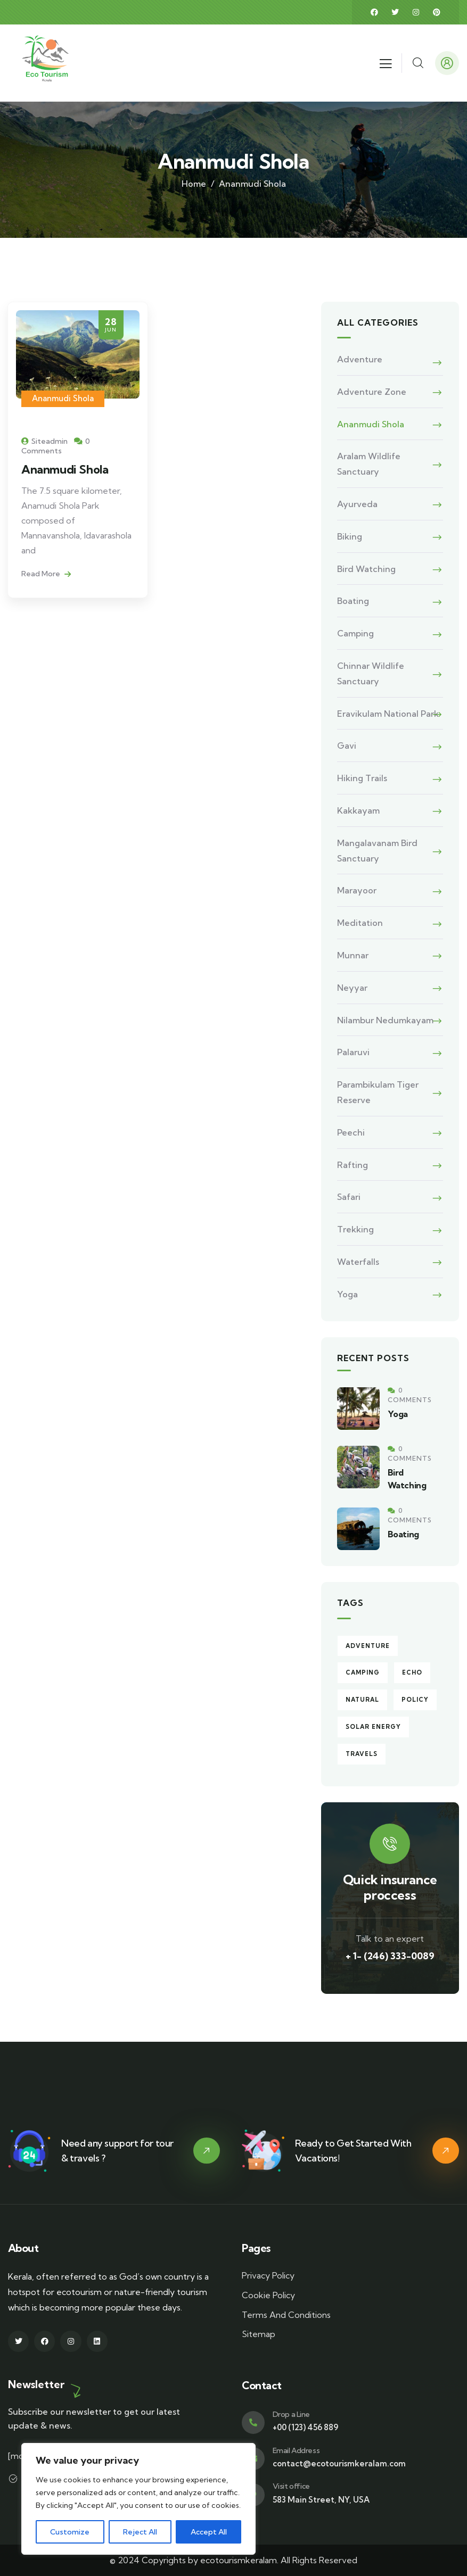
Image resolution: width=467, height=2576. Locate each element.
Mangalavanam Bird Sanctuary (377, 851)
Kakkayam (358, 810)
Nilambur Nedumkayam (385, 1020)
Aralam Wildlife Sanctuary (368, 464)
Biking (349, 536)
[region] (138, 2499)
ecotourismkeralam (238, 2560)
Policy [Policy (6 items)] (415, 1699)
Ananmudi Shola (63, 398)
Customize (69, 2532)
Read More (46, 573)
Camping (355, 633)
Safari (349, 1196)
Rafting (352, 1164)
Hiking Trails (362, 778)
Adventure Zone (371, 391)
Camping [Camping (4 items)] (363, 1672)
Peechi (351, 1132)
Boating (353, 600)
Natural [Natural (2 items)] (362, 1699)
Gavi (346, 745)
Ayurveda (357, 504)
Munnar (352, 955)
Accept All (209, 2532)
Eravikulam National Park (388, 713)
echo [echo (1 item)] (412, 1672)
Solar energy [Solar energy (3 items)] (373, 1726)
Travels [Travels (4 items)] (362, 1754)
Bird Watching (366, 569)
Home (194, 183)
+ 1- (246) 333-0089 (390, 1956)
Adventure (359, 359)
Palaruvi (353, 1052)
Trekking (355, 1229)
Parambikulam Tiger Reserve (378, 1092)
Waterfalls (358, 1261)
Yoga (347, 1294)
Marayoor (356, 890)
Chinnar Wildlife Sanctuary (370, 673)
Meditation (360, 922)
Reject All (140, 2532)
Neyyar (352, 987)
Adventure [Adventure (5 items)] (368, 1646)
